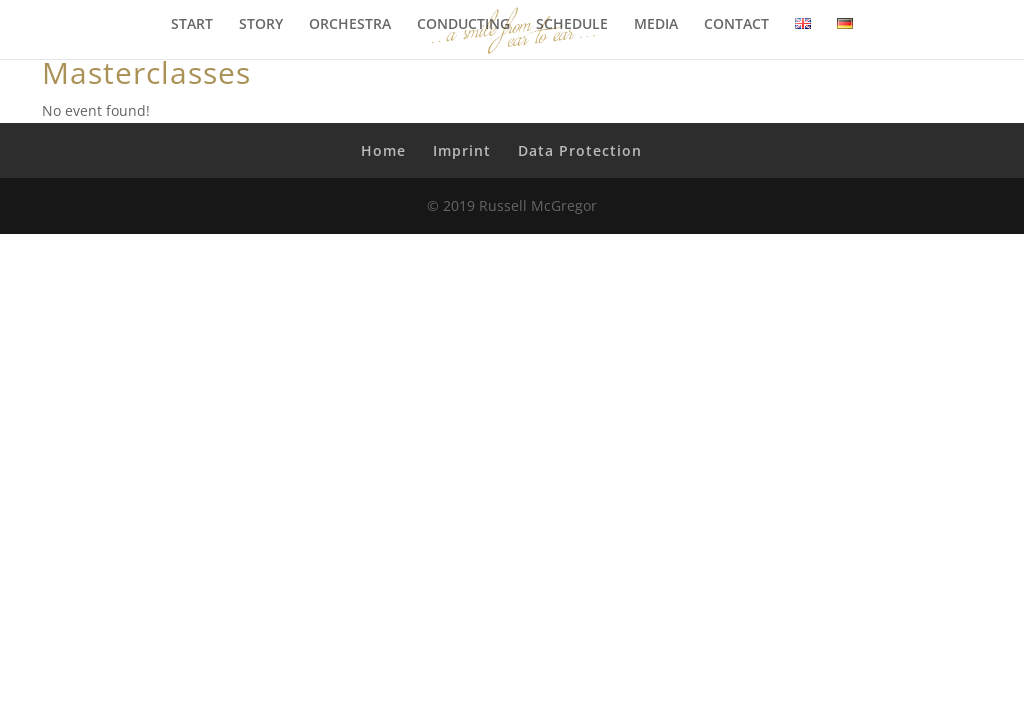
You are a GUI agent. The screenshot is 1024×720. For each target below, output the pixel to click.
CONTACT (736, 25)
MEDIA (656, 25)
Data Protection (580, 150)
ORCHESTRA (350, 25)
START (192, 25)
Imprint (462, 150)
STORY (261, 25)
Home (383, 150)
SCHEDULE (572, 25)
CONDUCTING (463, 25)
